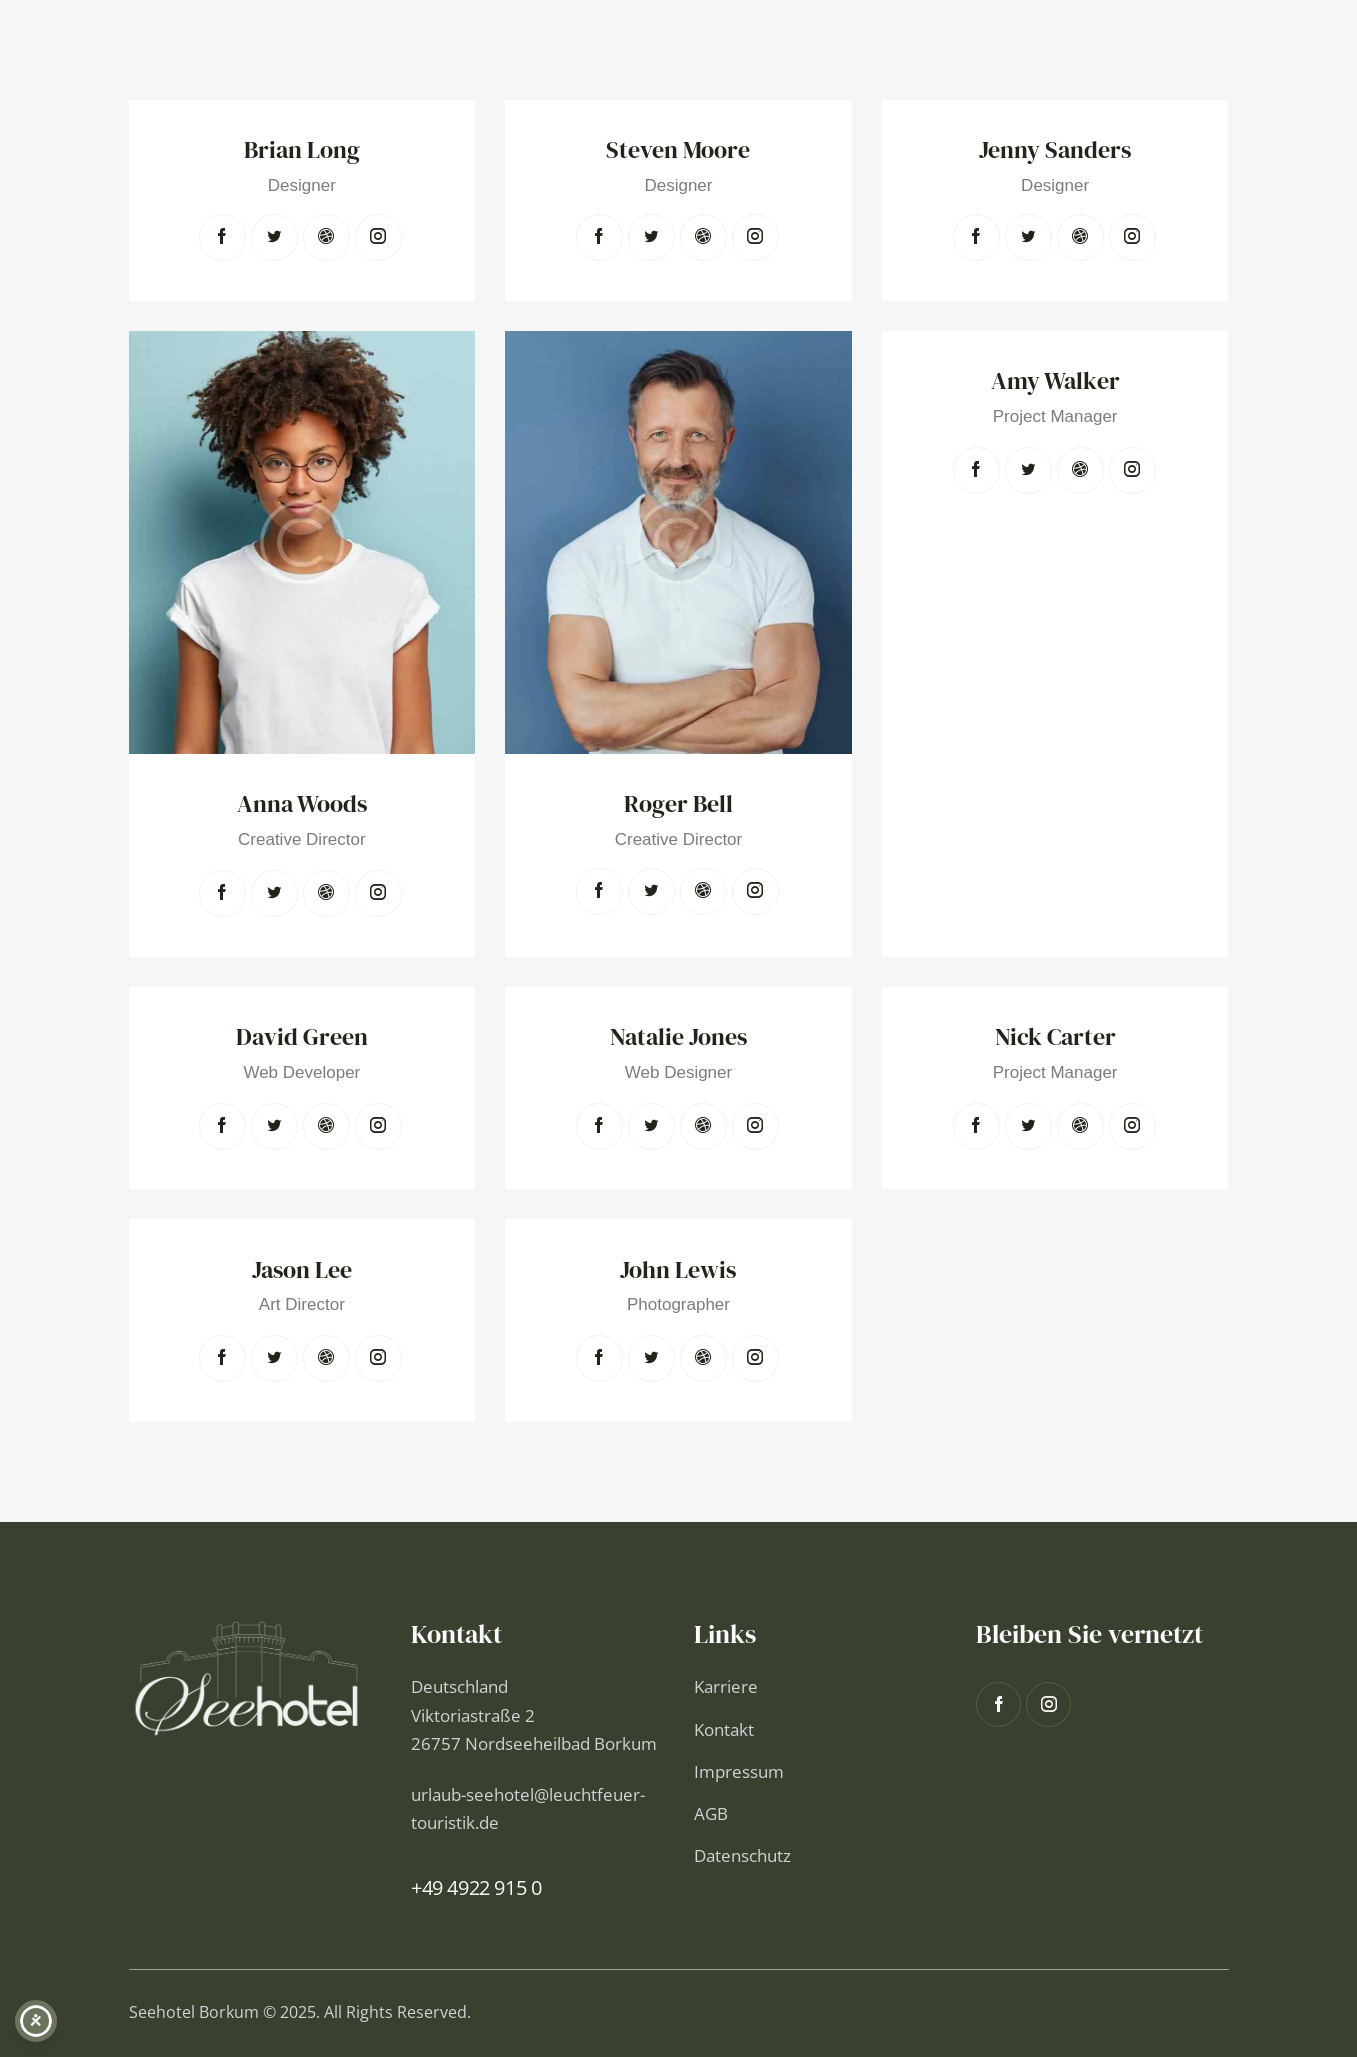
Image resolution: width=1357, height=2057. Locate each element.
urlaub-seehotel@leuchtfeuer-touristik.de (528, 1808)
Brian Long (302, 150)
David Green (302, 1037)
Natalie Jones (678, 1037)
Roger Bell (678, 804)
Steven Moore (678, 150)
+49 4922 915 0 (476, 1887)
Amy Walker (1055, 381)
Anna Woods (302, 804)
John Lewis (678, 1270)
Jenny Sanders (1055, 150)
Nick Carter (1055, 1037)
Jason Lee (302, 1270)
